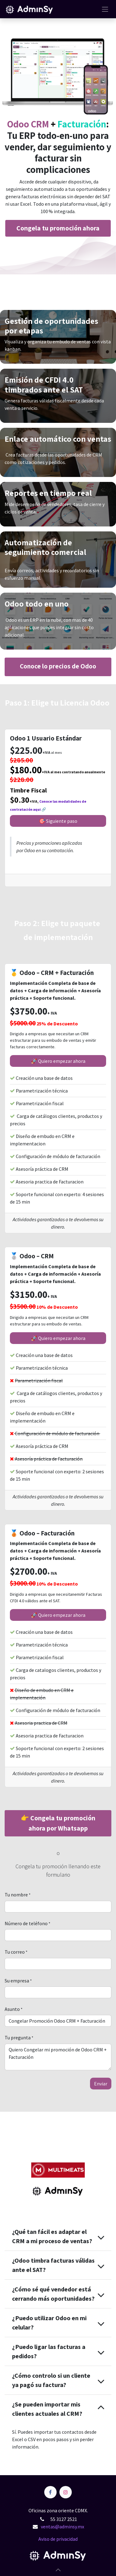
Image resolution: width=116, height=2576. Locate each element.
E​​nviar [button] (100, 2083)
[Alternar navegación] (105, 9)
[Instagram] (65, 2492)
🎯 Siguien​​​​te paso (58, 821)
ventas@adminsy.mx (62, 2526)
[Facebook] (50, 2492)
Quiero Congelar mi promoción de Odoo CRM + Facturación (58, 2057)
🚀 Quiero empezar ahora (58, 1061)
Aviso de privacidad (58, 2539)
